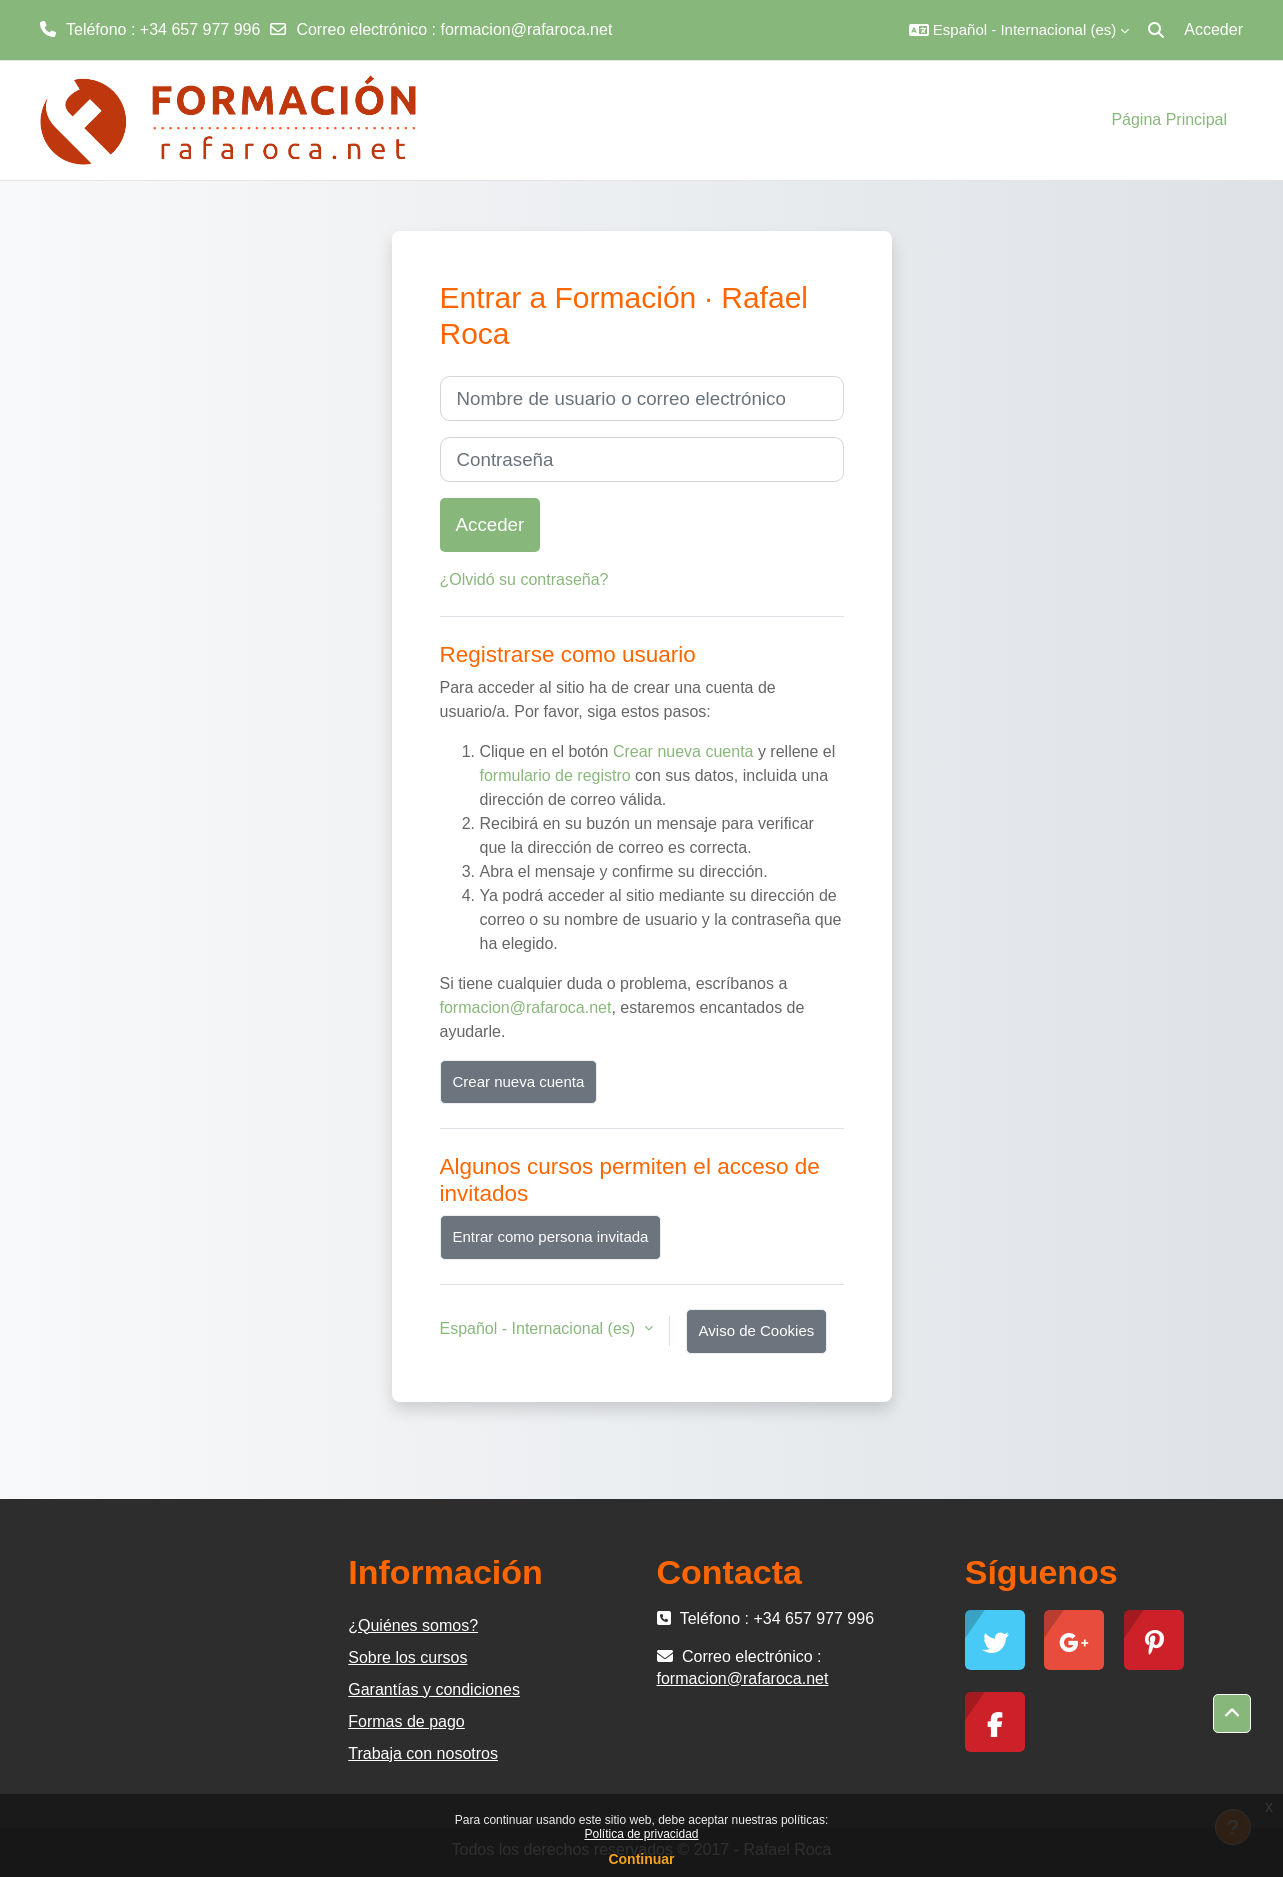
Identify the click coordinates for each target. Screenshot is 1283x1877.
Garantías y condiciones (434, 1689)
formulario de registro (555, 775)
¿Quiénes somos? (413, 1625)
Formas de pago (406, 1721)
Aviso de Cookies (757, 1330)
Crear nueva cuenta (683, 751)
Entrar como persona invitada (551, 1236)
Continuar (641, 1859)
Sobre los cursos (407, 1657)
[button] (1019, 30)
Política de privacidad (641, 1834)
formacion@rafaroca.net (526, 29)
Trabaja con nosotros (423, 1753)
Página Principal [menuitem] (1169, 119)
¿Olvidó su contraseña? (524, 579)
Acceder (1213, 29)
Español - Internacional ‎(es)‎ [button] (540, 1328)
